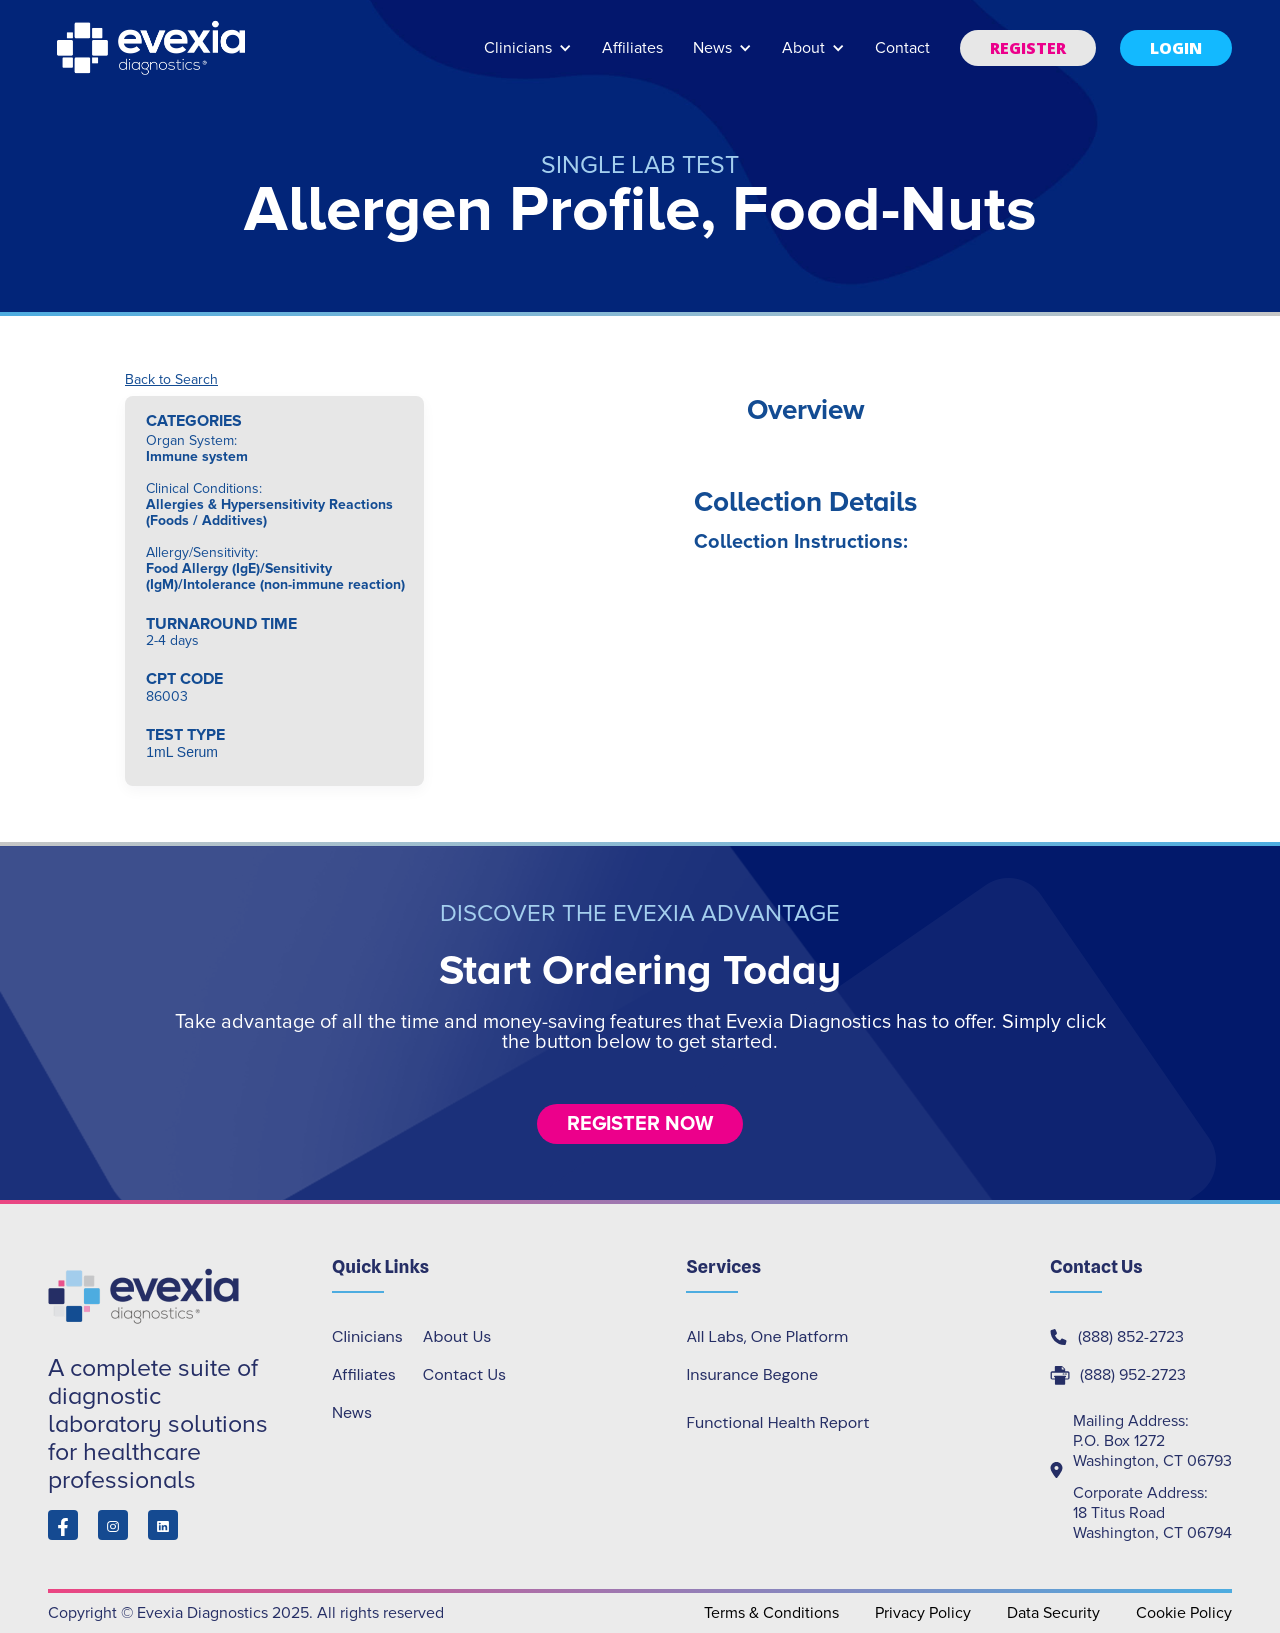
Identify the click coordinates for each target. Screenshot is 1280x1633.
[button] (528, 57)
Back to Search (171, 380)
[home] (153, 48)
